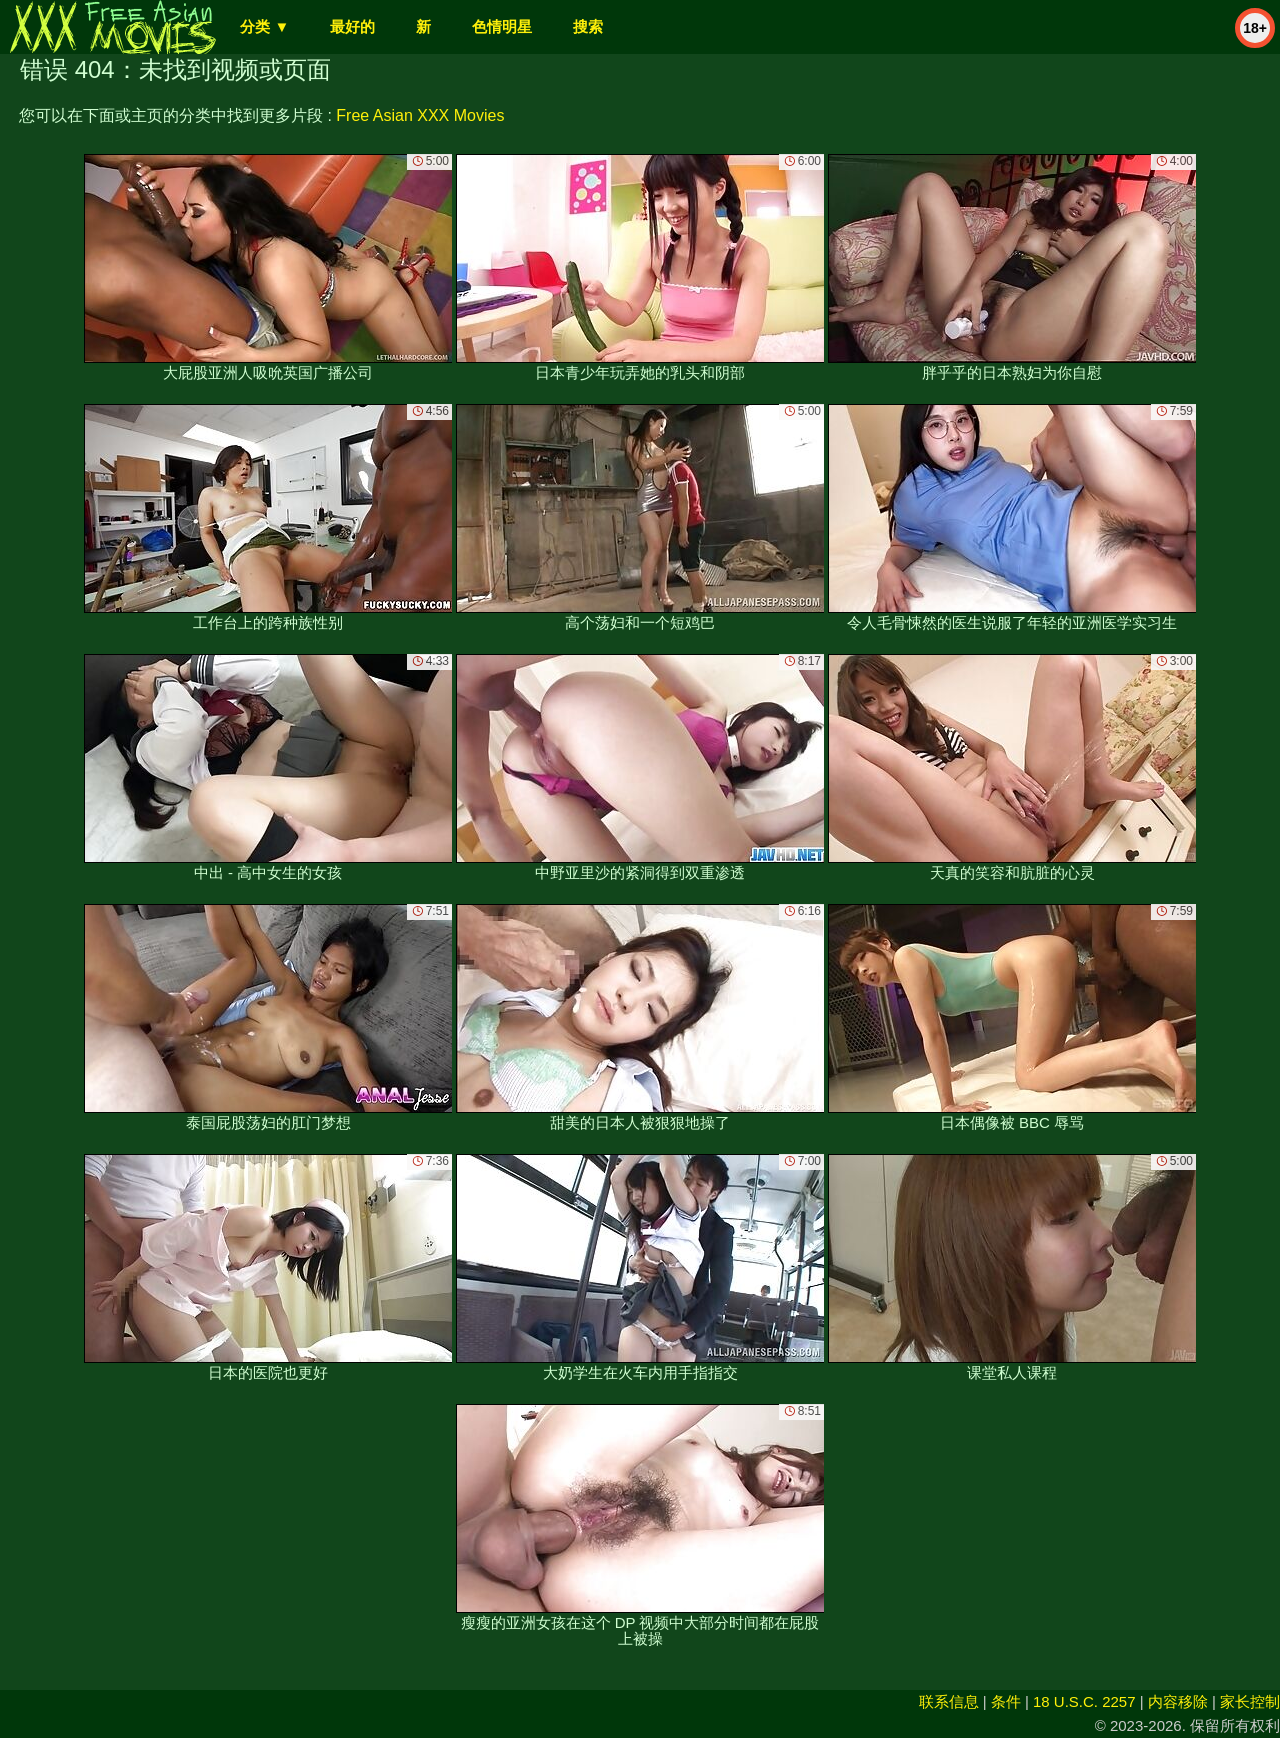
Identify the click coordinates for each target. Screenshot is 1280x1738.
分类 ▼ (264, 26)
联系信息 (949, 1701)
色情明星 (502, 26)
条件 (1006, 1701)
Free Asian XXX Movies (420, 115)
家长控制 (1250, 1701)
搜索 (588, 26)
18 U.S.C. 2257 (1084, 1701)
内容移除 (1178, 1701)
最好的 (352, 26)
